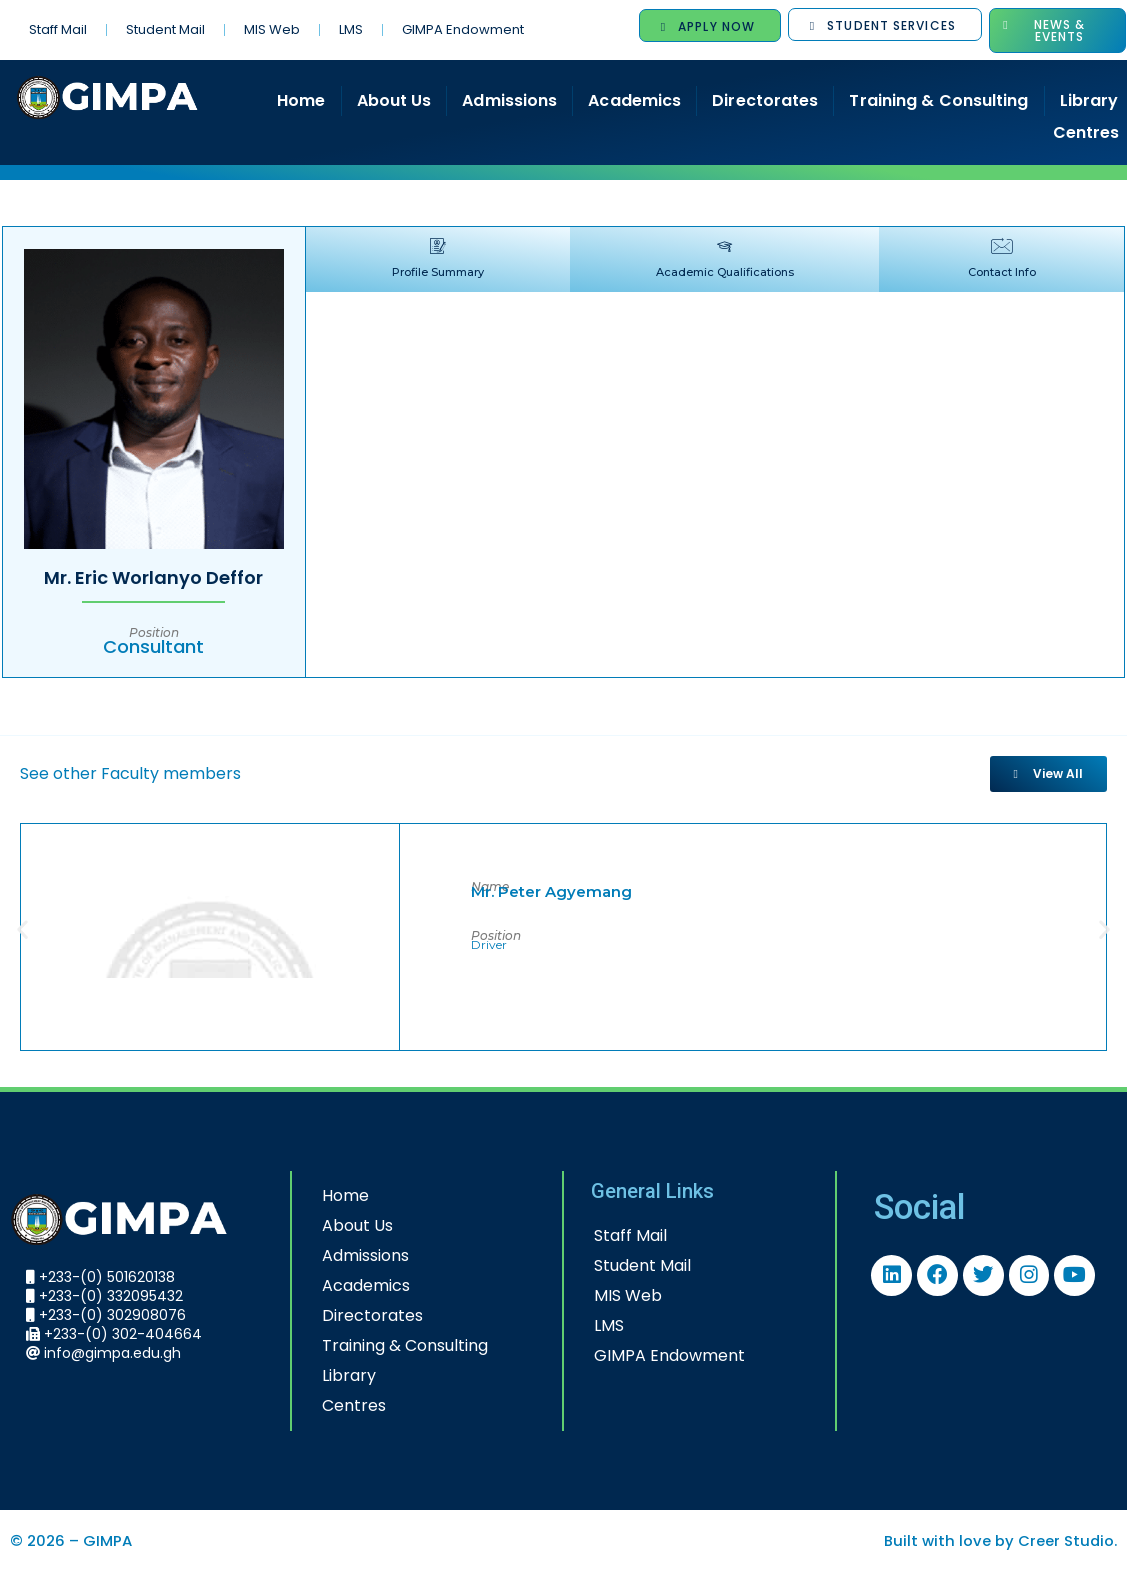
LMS (351, 29)
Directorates (765, 100)
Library (341, 1374)
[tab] (424, 259)
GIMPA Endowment (463, 29)
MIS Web (272, 29)
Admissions (509, 100)
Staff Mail (58, 29)
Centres (346, 1404)
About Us (394, 100)
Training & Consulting (938, 100)
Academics (634, 100)
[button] (22, 928)
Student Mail (165, 29)
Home (301, 100)
